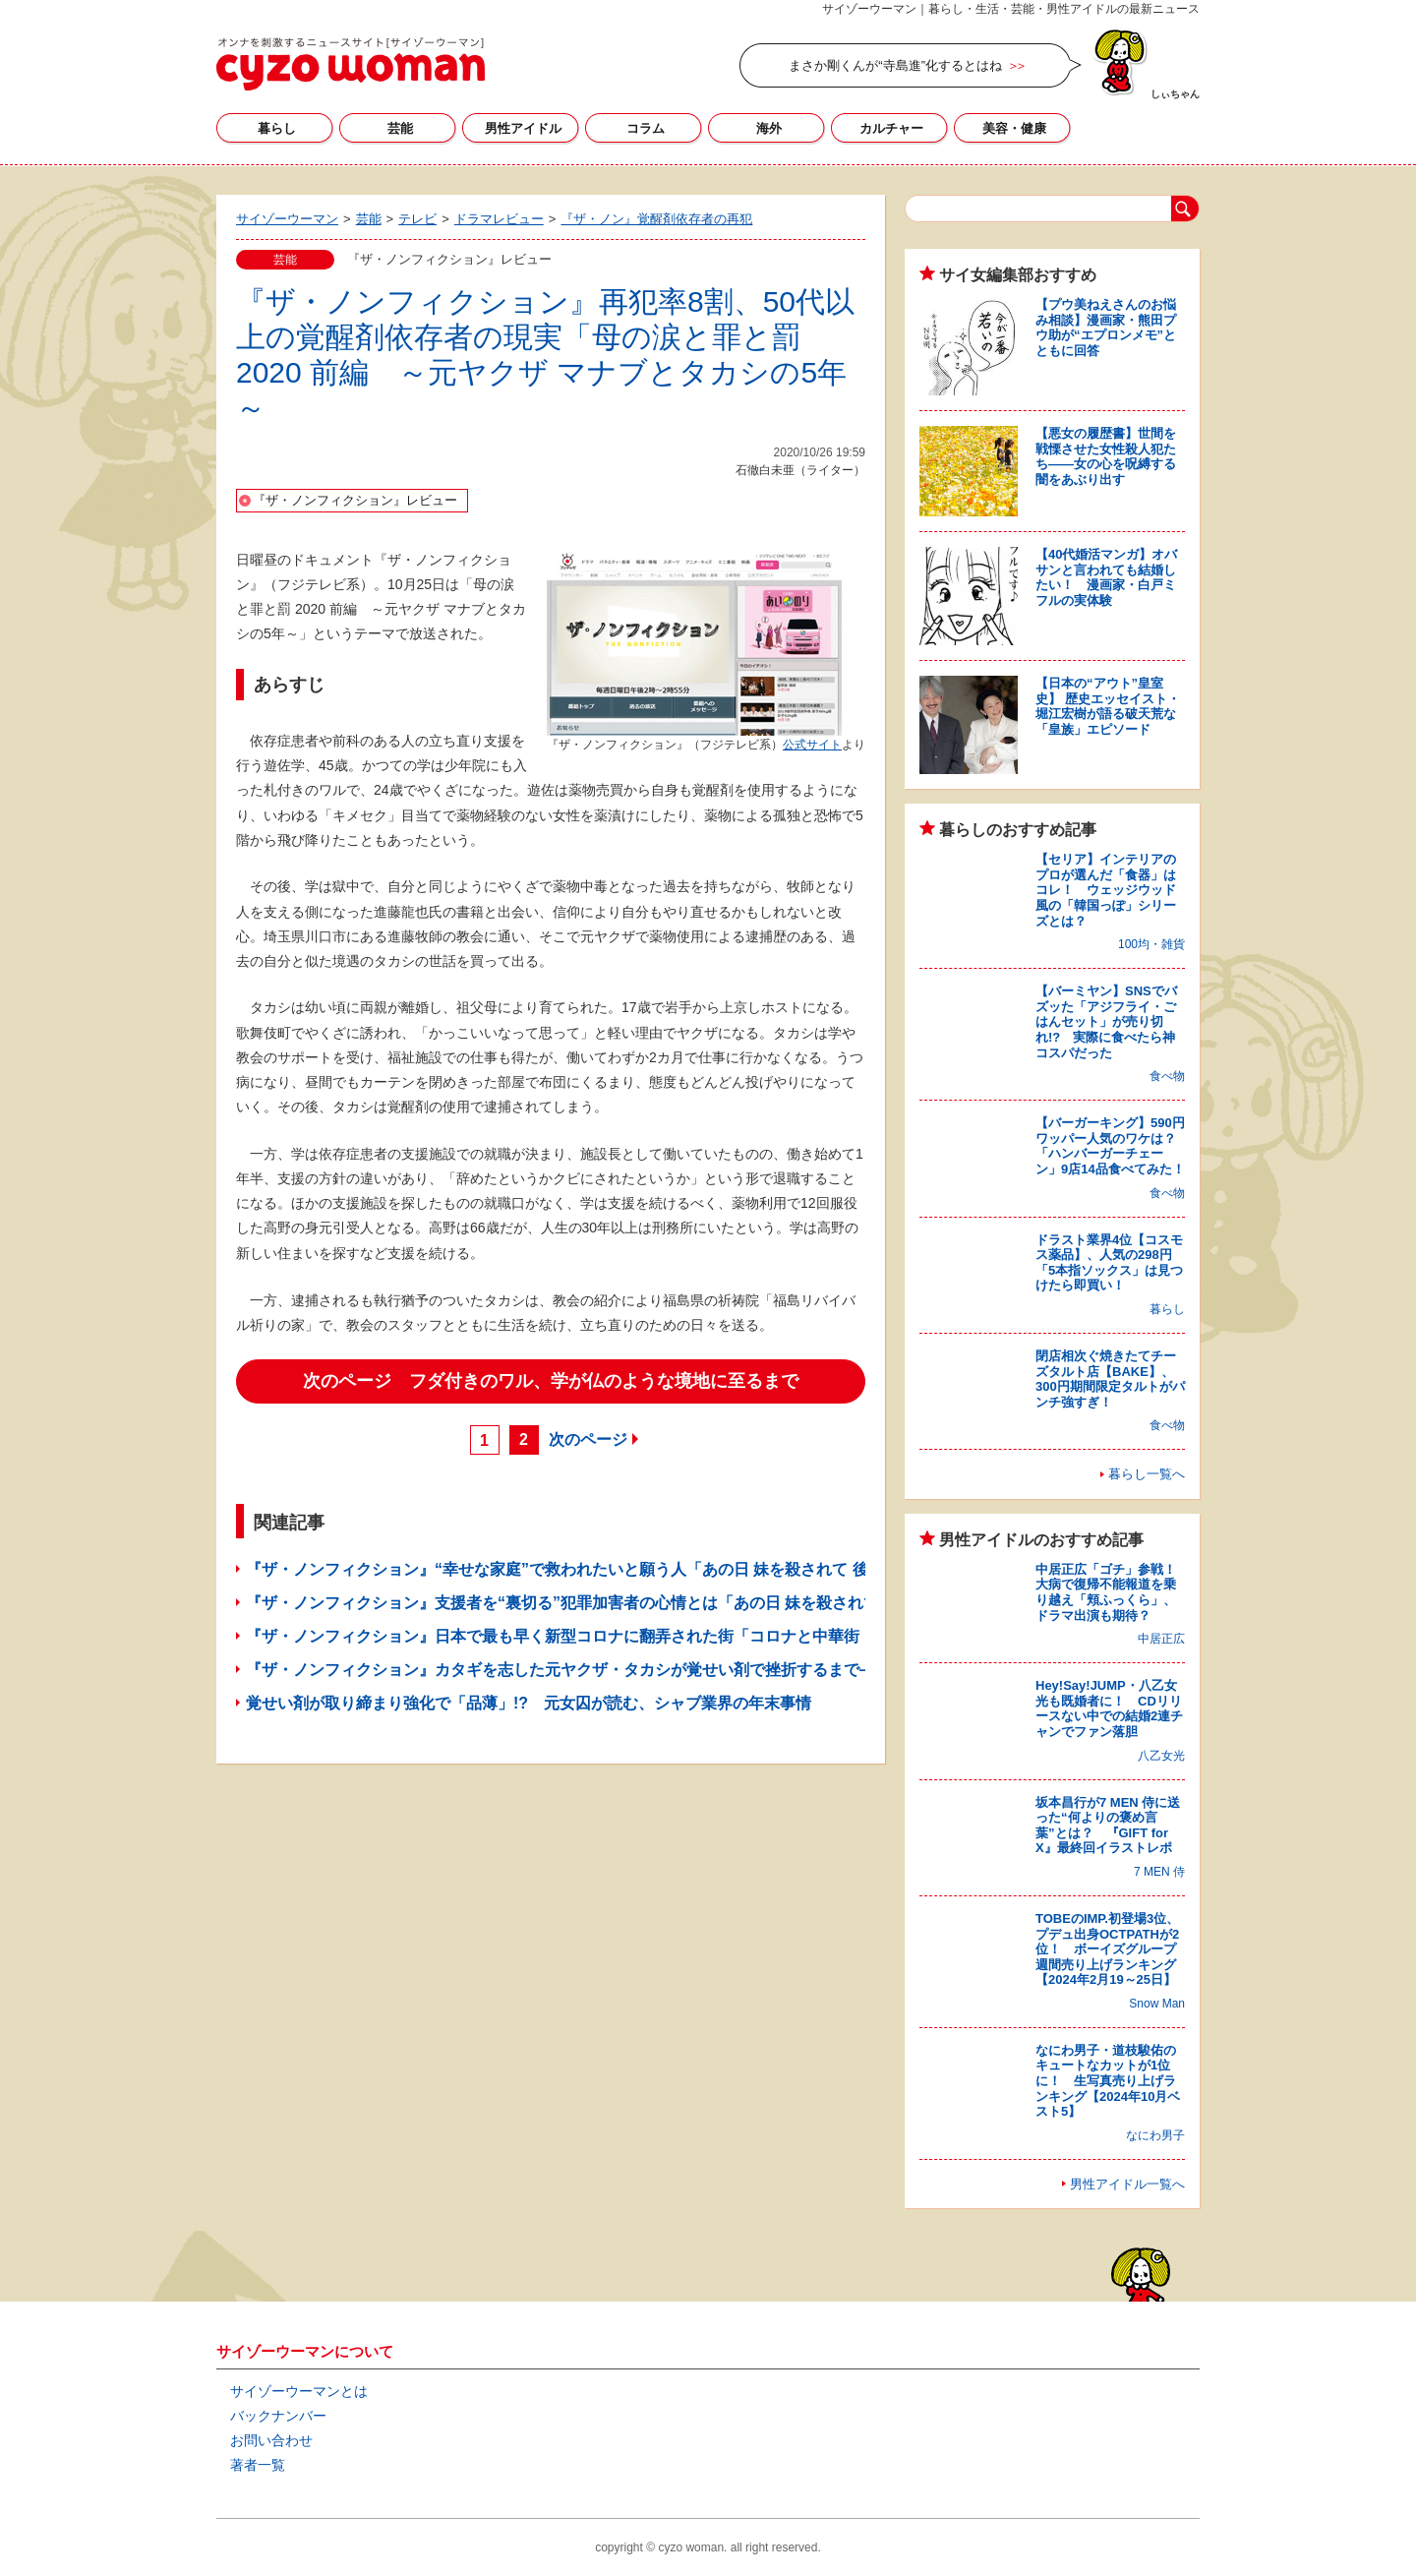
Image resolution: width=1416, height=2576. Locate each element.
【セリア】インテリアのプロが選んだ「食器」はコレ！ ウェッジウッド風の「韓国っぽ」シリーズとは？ (1105, 890)
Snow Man (1157, 2003)
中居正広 (1161, 1639)
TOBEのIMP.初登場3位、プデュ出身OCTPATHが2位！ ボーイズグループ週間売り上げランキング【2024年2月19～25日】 (1107, 1949)
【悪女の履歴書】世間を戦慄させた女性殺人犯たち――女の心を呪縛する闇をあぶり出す (1105, 456)
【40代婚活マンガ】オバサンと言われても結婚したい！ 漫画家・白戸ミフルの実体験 (1106, 577)
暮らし (277, 128)
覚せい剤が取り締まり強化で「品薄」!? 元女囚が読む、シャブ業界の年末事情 (528, 1703)
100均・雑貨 (1151, 944)
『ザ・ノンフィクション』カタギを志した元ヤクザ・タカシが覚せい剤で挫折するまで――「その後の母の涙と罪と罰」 (670, 1669)
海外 (769, 128)
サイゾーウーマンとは (299, 2391)
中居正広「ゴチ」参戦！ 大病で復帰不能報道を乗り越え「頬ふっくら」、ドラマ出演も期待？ (1112, 1592)
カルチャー (891, 128)
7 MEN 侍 (1159, 1872)
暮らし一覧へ (1146, 1474)
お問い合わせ (271, 2440)
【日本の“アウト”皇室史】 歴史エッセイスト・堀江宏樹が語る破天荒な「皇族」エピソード (1107, 706)
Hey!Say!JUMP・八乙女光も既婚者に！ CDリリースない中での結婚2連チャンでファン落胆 (1109, 1708)
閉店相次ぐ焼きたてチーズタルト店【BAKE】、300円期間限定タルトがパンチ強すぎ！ (1110, 1378)
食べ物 (1167, 1076)
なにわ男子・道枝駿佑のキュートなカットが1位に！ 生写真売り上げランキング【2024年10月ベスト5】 (1107, 2081)
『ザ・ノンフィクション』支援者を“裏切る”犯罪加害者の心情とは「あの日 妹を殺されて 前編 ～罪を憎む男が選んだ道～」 (685, 1602)
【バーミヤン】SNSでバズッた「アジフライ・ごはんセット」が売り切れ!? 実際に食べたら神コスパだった (1106, 1021)
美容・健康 (1014, 128)
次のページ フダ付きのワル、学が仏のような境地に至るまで (550, 1381)
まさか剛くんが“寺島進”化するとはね (895, 65)
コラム (645, 128)
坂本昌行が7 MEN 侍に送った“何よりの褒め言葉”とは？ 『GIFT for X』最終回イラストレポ (1107, 1825)
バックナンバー (278, 2416)
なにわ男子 (1155, 2135)
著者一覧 (257, 2465)
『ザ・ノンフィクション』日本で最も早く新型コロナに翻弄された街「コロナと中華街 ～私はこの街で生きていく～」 (670, 1636)
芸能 (400, 128)
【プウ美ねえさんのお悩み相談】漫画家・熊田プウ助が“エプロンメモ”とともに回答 (1105, 327)
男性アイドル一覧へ (1127, 2184)
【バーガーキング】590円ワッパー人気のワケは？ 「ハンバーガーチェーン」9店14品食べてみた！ (1112, 1145)
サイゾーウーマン (350, 63)
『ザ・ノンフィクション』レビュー (355, 500)
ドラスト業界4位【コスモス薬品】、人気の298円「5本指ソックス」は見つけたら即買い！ (1109, 1262)
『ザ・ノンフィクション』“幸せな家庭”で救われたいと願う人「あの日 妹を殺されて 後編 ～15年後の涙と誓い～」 (660, 1569)
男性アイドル (523, 128)
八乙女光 (1161, 1756)
